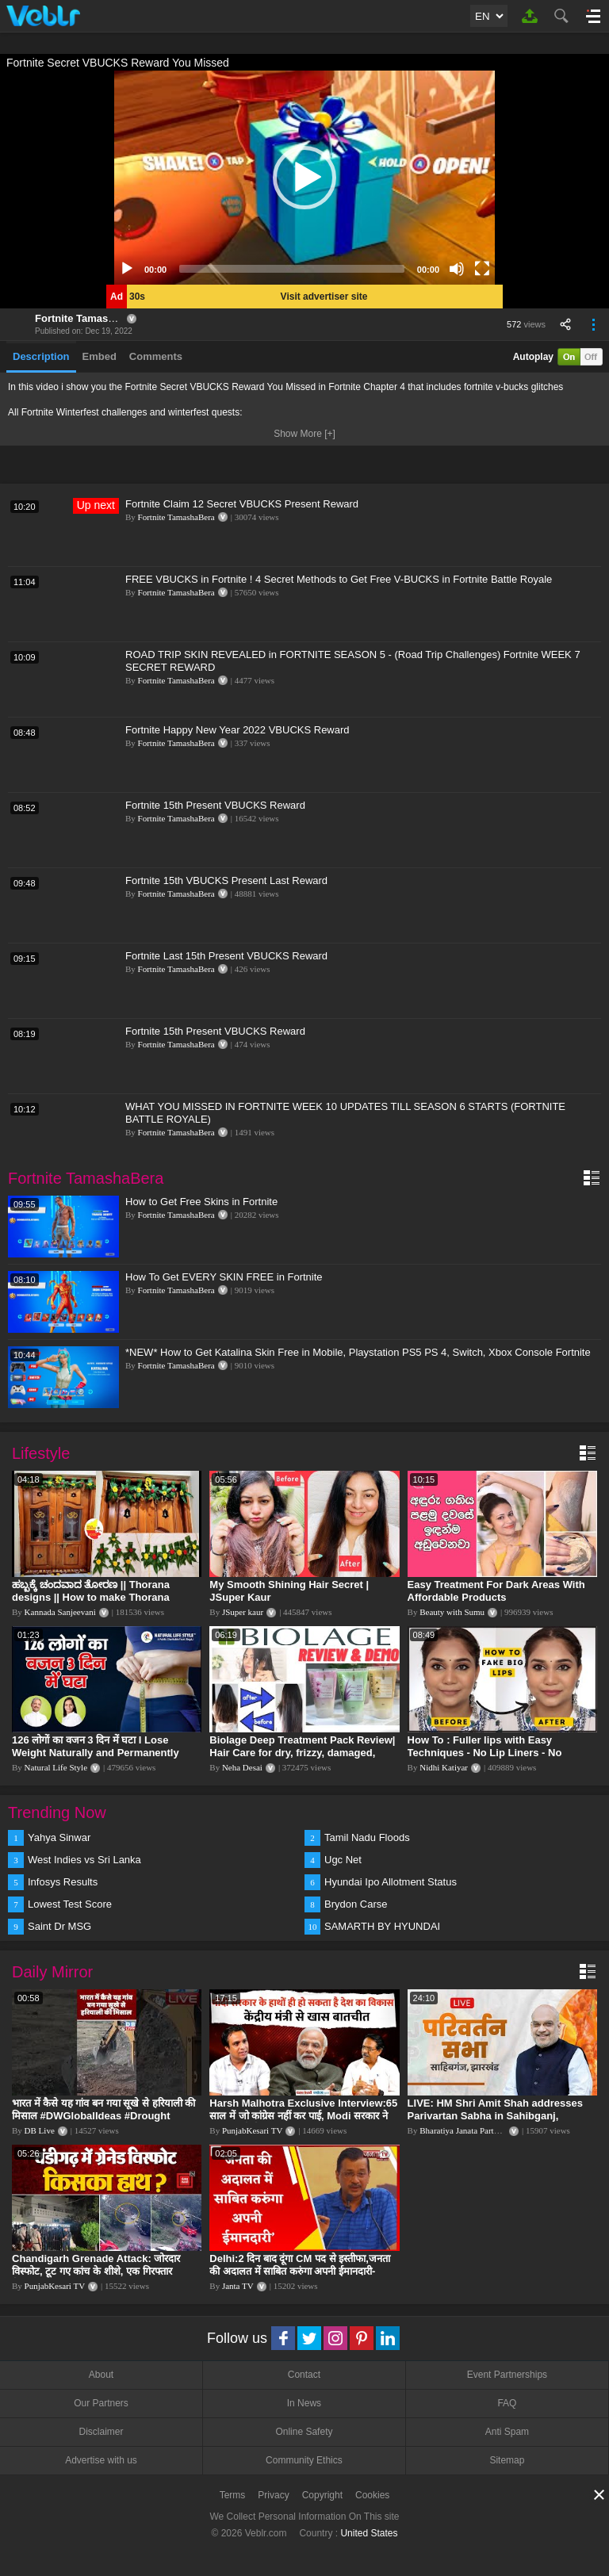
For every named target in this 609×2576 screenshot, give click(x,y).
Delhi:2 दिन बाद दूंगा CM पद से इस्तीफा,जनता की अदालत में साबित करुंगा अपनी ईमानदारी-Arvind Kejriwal (299, 2271)
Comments (155, 356)
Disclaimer (101, 2431)
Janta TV (238, 2286)
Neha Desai (242, 1767)
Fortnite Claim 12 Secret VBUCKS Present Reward (241, 504)
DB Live (40, 2130)
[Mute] (457, 269)
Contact (304, 2374)
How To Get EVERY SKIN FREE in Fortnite (224, 1277)
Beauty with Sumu (452, 1612)
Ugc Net (343, 1860)
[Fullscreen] (482, 269)
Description (41, 356)
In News (304, 2403)
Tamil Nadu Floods (367, 1837)
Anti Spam (507, 2431)
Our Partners (101, 2403)
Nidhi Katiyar (443, 1767)
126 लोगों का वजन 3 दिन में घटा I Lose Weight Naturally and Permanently (95, 1746)
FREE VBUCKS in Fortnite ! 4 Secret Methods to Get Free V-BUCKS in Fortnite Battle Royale (338, 579)
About (101, 2374)
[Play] (127, 269)
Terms (233, 2495)
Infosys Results (63, 1882)
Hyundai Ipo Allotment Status (390, 1882)
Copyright (322, 2495)
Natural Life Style (56, 1767)
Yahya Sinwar (59, 1837)
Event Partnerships (507, 2374)
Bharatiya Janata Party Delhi (469, 2130)
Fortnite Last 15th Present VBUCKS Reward (226, 956)
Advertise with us (101, 2460)
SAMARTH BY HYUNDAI (382, 1926)
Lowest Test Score (70, 1904)
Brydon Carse (355, 1904)
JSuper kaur (242, 1612)
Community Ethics (304, 2460)
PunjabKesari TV (252, 2130)
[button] (304, 177)
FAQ (506, 2403)
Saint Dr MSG (59, 1926)
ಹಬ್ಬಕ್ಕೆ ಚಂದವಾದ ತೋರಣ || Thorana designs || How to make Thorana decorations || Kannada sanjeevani (96, 1597)
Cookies (372, 2495)
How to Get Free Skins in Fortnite (201, 1202)
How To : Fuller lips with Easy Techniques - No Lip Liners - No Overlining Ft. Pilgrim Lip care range (496, 1752)
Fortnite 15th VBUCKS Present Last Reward (226, 880)
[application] (304, 178)
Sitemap (506, 2460)
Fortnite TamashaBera (89, 318)
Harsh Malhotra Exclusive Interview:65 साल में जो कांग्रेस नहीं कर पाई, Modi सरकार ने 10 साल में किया (303, 2115)
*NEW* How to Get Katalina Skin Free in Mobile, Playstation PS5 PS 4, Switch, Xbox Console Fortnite (358, 1352)
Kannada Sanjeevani (60, 1612)
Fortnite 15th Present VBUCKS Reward (215, 805)
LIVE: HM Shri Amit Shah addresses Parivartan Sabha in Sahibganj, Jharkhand (495, 2115)
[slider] (291, 269)
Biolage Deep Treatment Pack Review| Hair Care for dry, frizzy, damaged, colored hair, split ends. (302, 1752)
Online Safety (303, 2431)
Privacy (273, 2495)
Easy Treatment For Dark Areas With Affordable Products (496, 1591)
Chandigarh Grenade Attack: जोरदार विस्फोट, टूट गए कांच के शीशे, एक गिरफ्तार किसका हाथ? (96, 2271)
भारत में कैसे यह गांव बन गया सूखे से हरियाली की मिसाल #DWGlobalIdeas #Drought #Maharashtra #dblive (103, 2115)
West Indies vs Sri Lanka (84, 1860)
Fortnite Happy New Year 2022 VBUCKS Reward (237, 730)
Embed (99, 356)
